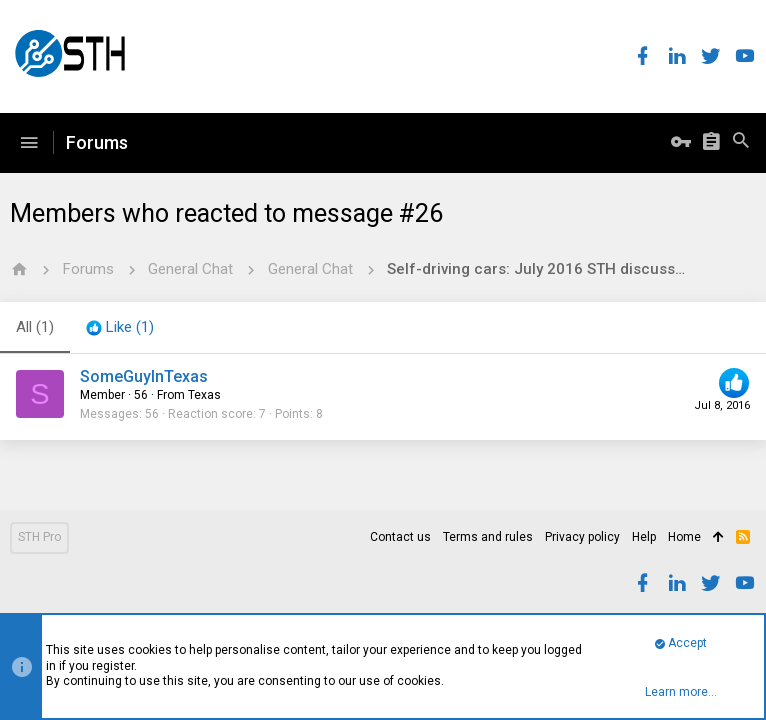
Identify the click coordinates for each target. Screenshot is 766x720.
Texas (204, 395)
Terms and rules (488, 537)
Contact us (400, 537)
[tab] (120, 328)
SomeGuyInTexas (144, 376)
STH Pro (39, 537)
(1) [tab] (35, 327)
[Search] (741, 143)
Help (644, 537)
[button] (29, 143)
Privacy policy (582, 537)
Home (684, 537)
